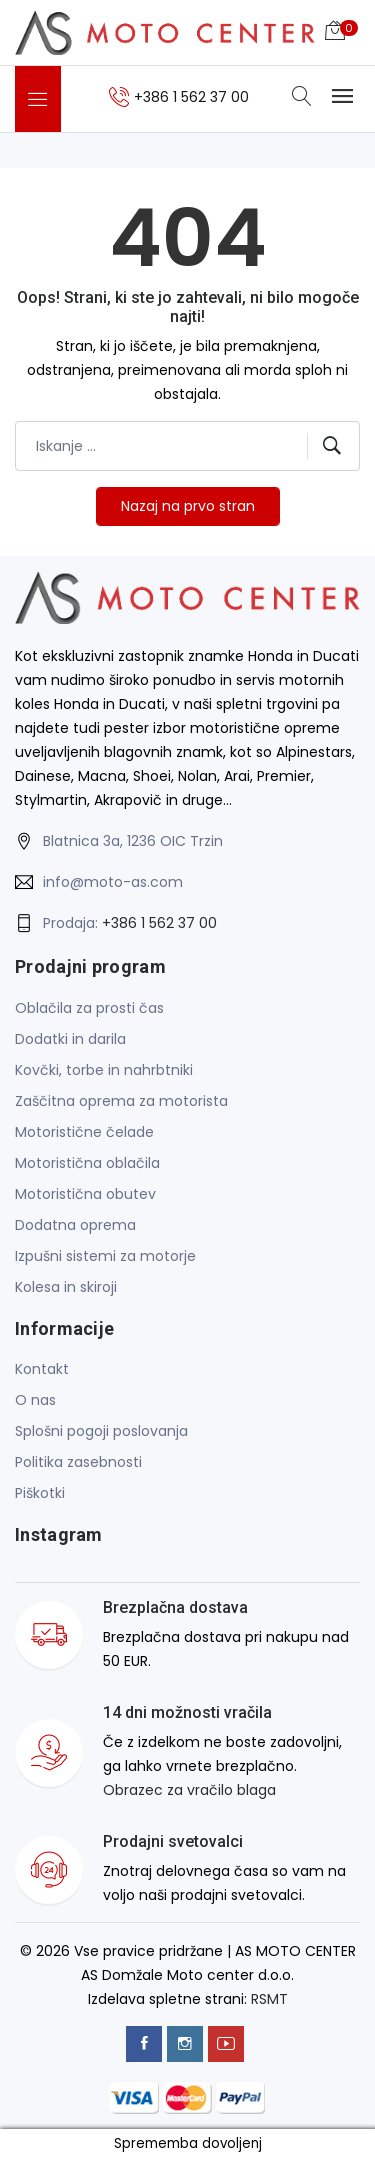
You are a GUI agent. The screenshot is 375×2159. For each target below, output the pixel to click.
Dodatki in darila (70, 1039)
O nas (35, 1400)
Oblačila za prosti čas (89, 1008)
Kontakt (42, 1369)
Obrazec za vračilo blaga (189, 1790)
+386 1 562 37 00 (159, 923)
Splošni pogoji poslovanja (101, 1431)
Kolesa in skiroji (66, 1287)
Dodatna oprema (75, 1225)
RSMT (269, 1999)
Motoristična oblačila (87, 1163)
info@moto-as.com (113, 882)
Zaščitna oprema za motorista (121, 1101)
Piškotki (40, 1493)
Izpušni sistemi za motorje (105, 1256)
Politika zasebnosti (78, 1462)
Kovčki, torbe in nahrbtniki (104, 1070)
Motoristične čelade (84, 1132)
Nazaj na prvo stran (188, 506)
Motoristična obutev (85, 1194)
